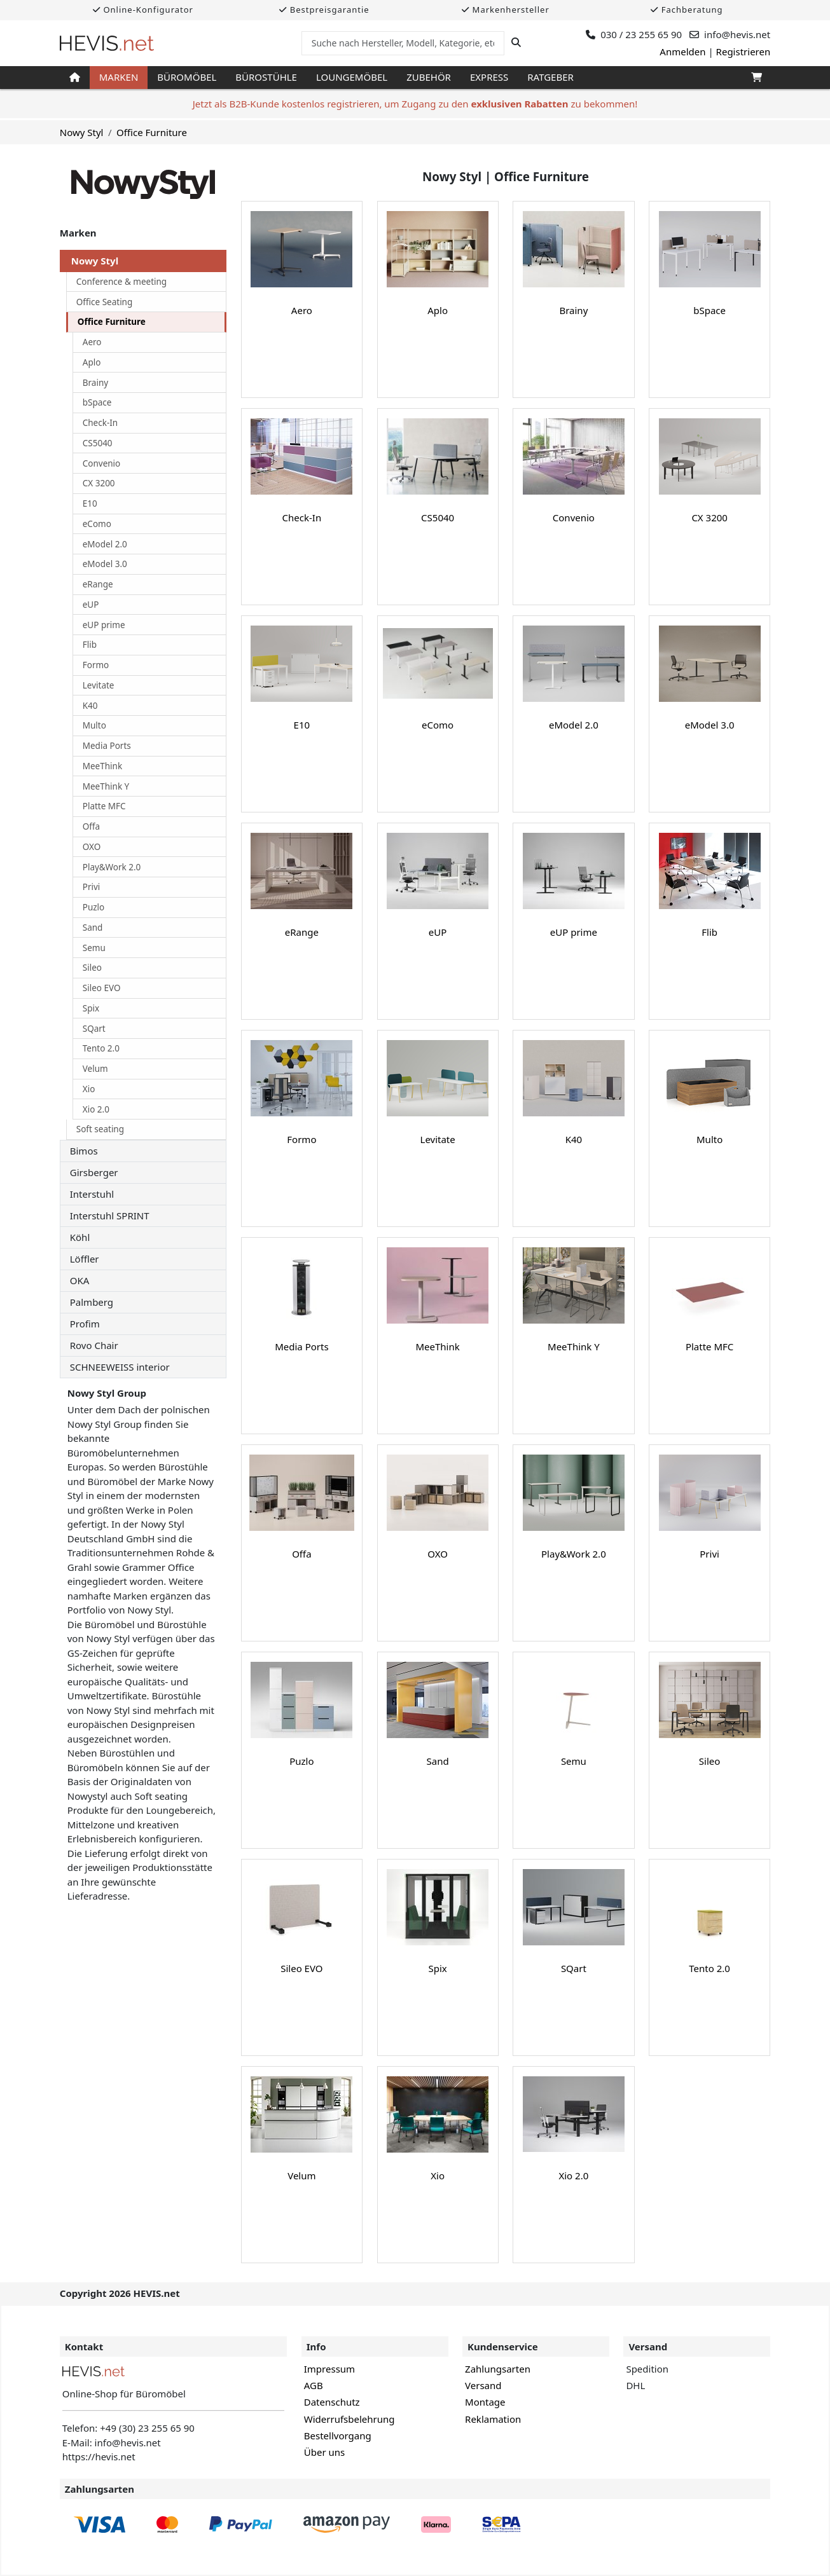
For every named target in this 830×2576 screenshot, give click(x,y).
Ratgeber (550, 77)
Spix (91, 1008)
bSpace (97, 402)
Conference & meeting (121, 281)
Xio (89, 1089)
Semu (94, 948)
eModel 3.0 (105, 564)
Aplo (92, 362)
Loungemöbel (351, 77)
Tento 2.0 (101, 1048)
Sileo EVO (102, 988)
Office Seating (104, 302)
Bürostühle (266, 77)
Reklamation (493, 2419)
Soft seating (100, 1129)
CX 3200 (99, 483)
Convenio (102, 463)
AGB (313, 2385)
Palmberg (91, 1302)
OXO (91, 847)
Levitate (98, 685)
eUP (91, 604)
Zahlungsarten (497, 2368)
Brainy (95, 382)
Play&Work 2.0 (112, 867)
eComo (97, 524)
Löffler (84, 1258)
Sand (93, 927)
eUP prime (104, 625)
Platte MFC (104, 806)
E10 (90, 503)
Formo (96, 665)
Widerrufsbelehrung (349, 2419)
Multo (94, 725)
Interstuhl (92, 1194)
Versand (483, 2385)
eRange (98, 584)
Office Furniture (151, 132)
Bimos (84, 1150)
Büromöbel (186, 77)
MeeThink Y (106, 786)
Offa (91, 826)
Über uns (324, 2452)
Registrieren (743, 51)
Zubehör (428, 77)
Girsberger (94, 1172)
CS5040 (98, 443)
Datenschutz (332, 2401)
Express (489, 77)
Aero (92, 342)
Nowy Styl (82, 132)
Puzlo (94, 907)
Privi (91, 887)
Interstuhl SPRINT (109, 1215)
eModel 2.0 (105, 544)
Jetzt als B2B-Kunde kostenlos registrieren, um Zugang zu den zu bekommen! (415, 103)
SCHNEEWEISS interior (120, 1366)
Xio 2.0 (96, 1109)
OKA (80, 1280)
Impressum (329, 2368)
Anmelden (682, 51)
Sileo (92, 967)
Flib (90, 644)
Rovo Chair (94, 1345)
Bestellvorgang (337, 2435)
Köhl (80, 1237)
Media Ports (107, 745)
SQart (94, 1028)
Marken (119, 77)
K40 (90, 705)
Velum (95, 1068)
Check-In (100, 422)
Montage (485, 2401)
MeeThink (102, 766)
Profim (85, 1323)
